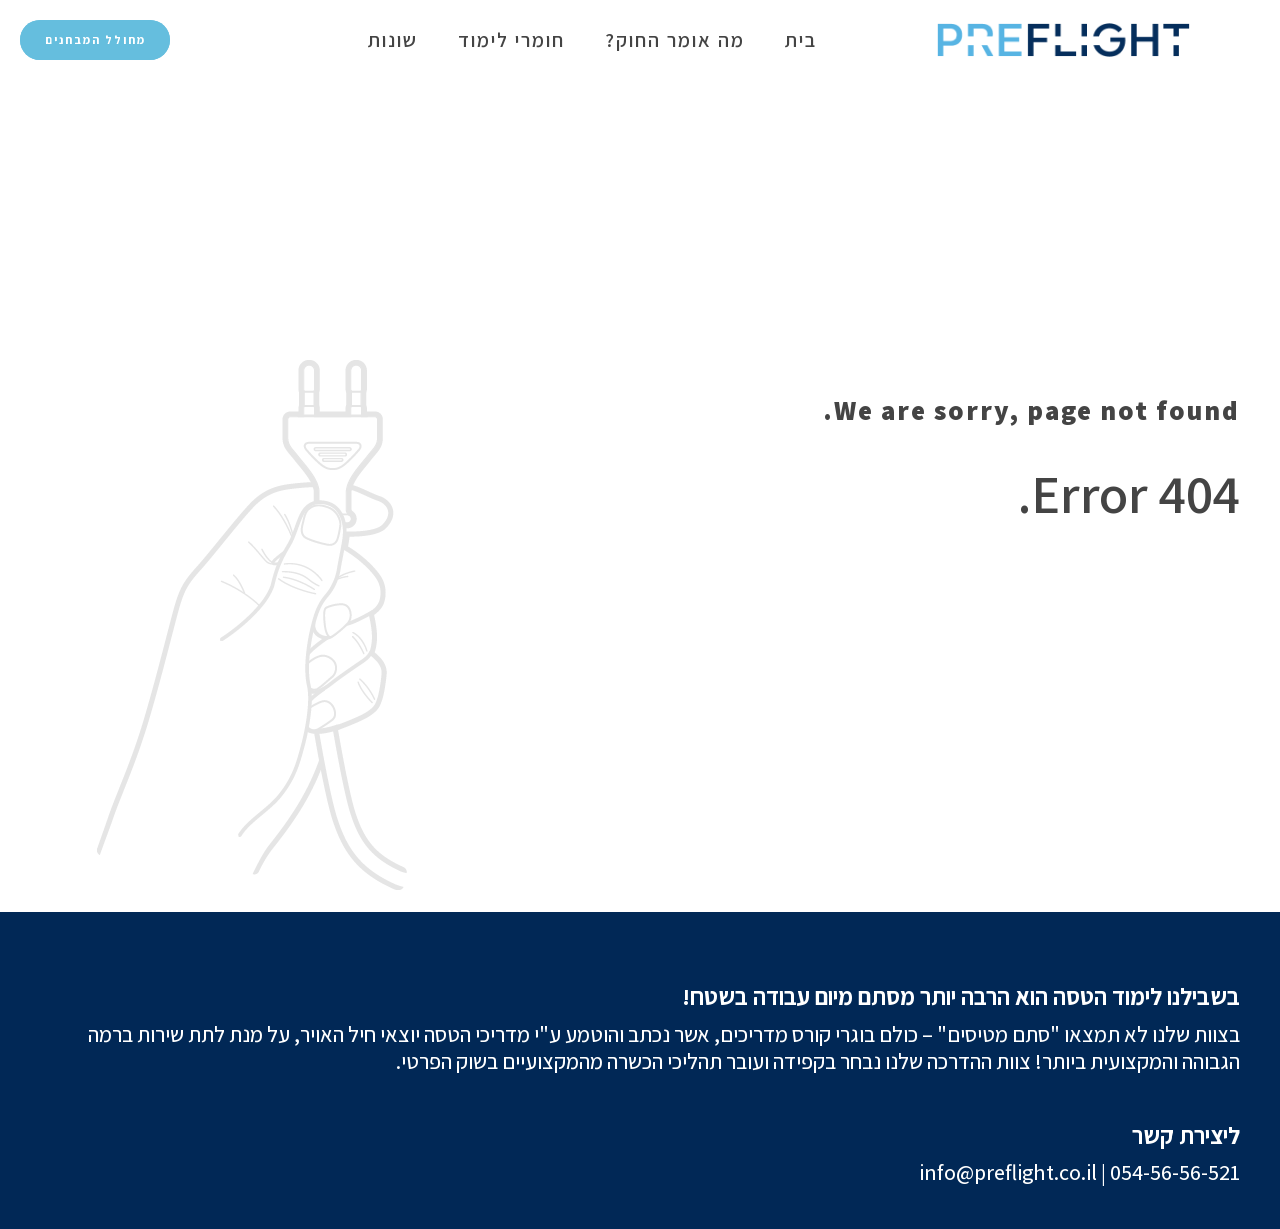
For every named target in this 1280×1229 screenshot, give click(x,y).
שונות (393, 40)
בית (801, 40)
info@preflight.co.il (1008, 1172)
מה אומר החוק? (675, 40)
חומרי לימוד (511, 40)
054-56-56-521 (1175, 1172)
